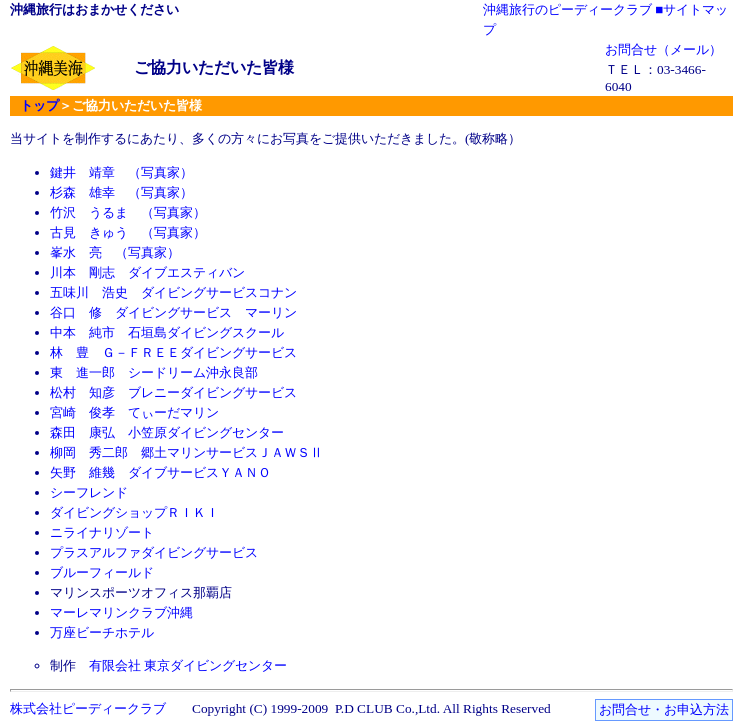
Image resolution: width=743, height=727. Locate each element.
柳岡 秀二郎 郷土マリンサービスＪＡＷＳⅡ (186, 452)
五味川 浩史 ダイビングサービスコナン (173, 292)
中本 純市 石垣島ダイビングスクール (167, 332)
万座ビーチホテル (102, 632)
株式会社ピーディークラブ (88, 708)
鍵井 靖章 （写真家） (121, 172)
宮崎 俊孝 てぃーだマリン (134, 412)
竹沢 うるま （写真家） (128, 212)
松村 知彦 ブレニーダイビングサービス (173, 392)
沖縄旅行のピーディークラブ (567, 9)
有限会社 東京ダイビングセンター (188, 665)
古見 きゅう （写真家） (128, 232)
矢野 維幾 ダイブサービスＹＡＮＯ (160, 472)
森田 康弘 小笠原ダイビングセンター (167, 432)
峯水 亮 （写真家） (115, 252)
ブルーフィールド (102, 572)
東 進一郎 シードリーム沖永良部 (154, 372)
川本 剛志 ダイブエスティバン (147, 272)
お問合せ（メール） (663, 49)
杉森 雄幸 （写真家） (121, 192)
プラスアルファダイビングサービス (154, 552)
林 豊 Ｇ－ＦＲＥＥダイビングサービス (173, 352)
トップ (39, 105)
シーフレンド (89, 492)
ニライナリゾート (102, 532)
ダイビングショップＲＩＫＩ (134, 512)
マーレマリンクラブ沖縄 (121, 612)
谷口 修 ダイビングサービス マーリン (173, 312)
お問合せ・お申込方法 (664, 709)
